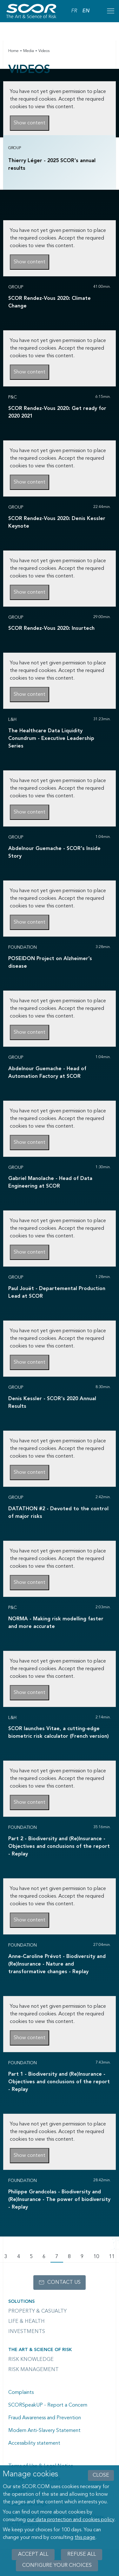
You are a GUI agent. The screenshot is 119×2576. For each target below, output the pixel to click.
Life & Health (26, 2321)
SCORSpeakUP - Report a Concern (47, 2405)
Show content (29, 123)
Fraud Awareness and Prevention (44, 2418)
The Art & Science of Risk (40, 2350)
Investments (26, 2331)
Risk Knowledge (31, 2359)
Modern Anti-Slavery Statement (44, 2430)
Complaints (21, 2392)
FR (74, 11)
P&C (12, 397)
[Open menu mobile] (110, 11)
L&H (12, 719)
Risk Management (33, 2369)
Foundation (22, 947)
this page (85, 2541)
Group (14, 148)
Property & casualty (37, 2311)
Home (13, 51)
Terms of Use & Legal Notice (40, 2466)
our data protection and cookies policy (70, 2523)
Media (28, 51)
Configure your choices (57, 2569)
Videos (44, 51)
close (101, 2479)
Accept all (33, 2558)
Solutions (21, 2301)
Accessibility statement (34, 2443)
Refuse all (81, 2558)
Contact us (64, 2282)
